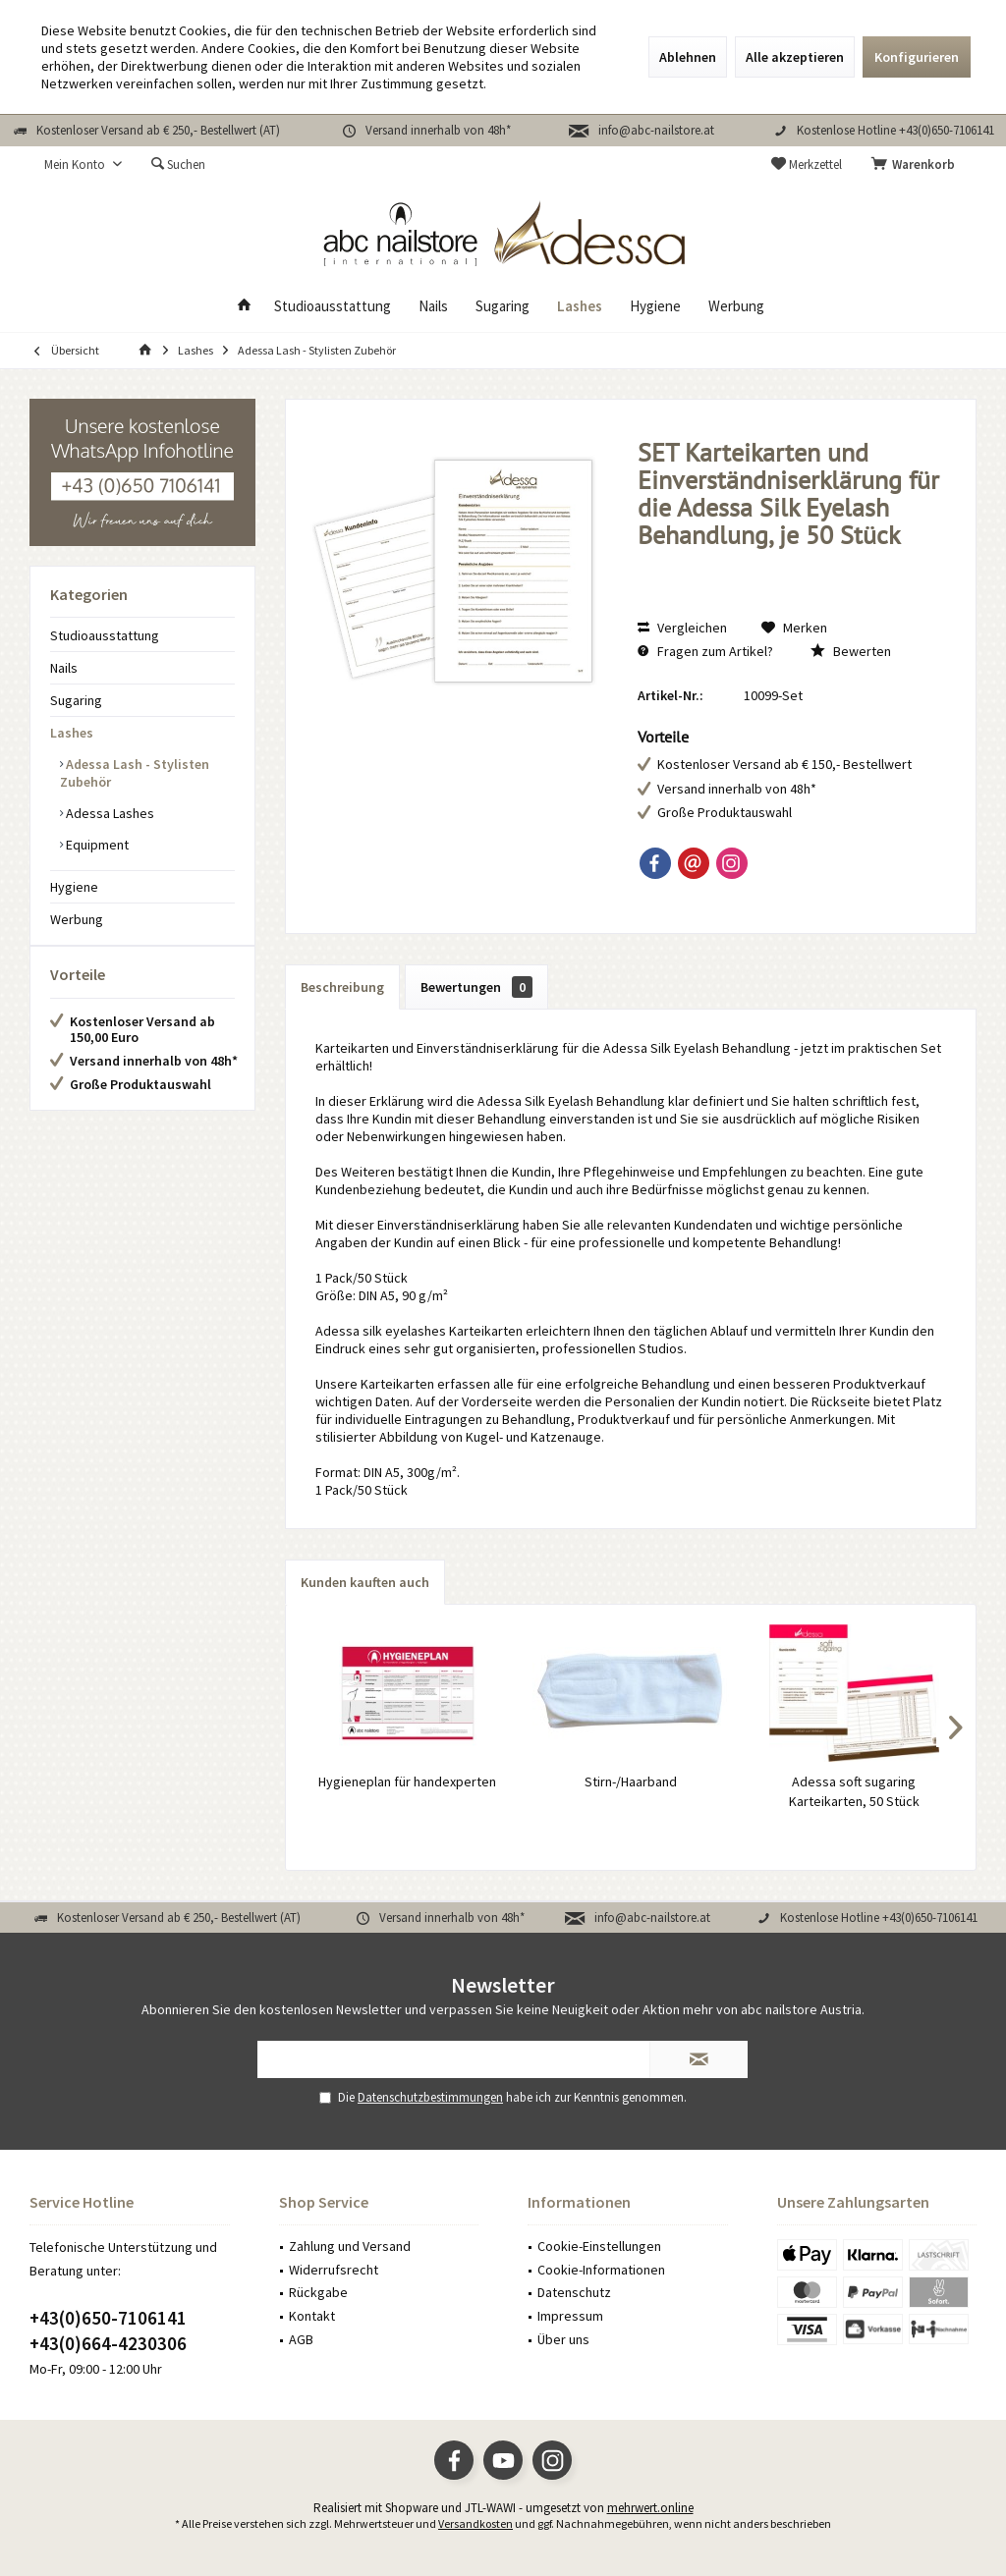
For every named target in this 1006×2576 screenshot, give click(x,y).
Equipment (96, 844)
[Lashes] (579, 307)
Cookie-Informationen (601, 2269)
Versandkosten (475, 2523)
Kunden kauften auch (365, 1582)
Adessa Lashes (108, 813)
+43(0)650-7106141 (108, 2317)
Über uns (563, 2339)
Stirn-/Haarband (631, 1781)
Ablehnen (687, 57)
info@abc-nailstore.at (656, 130)
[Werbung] (736, 307)
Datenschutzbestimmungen (430, 2097)
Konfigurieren (916, 57)
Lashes (71, 732)
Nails (64, 668)
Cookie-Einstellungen (599, 2246)
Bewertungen (476, 987)
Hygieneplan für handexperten (407, 1781)
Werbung (76, 919)
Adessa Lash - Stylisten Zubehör (134, 773)
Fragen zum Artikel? (705, 651)
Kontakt (312, 2316)
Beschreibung (342, 987)
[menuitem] (917, 165)
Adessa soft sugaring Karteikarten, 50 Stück (854, 1791)
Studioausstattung (104, 635)
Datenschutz (574, 2292)
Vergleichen (682, 627)
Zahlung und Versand (350, 2246)
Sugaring (76, 700)
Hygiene (74, 887)
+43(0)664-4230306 (108, 2343)
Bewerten (850, 651)
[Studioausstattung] (332, 307)
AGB (301, 2339)
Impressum (570, 2316)
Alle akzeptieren (795, 57)
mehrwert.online (650, 2507)
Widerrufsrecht (333, 2269)
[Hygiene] (655, 307)
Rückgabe (318, 2292)
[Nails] (433, 307)
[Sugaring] (502, 307)
